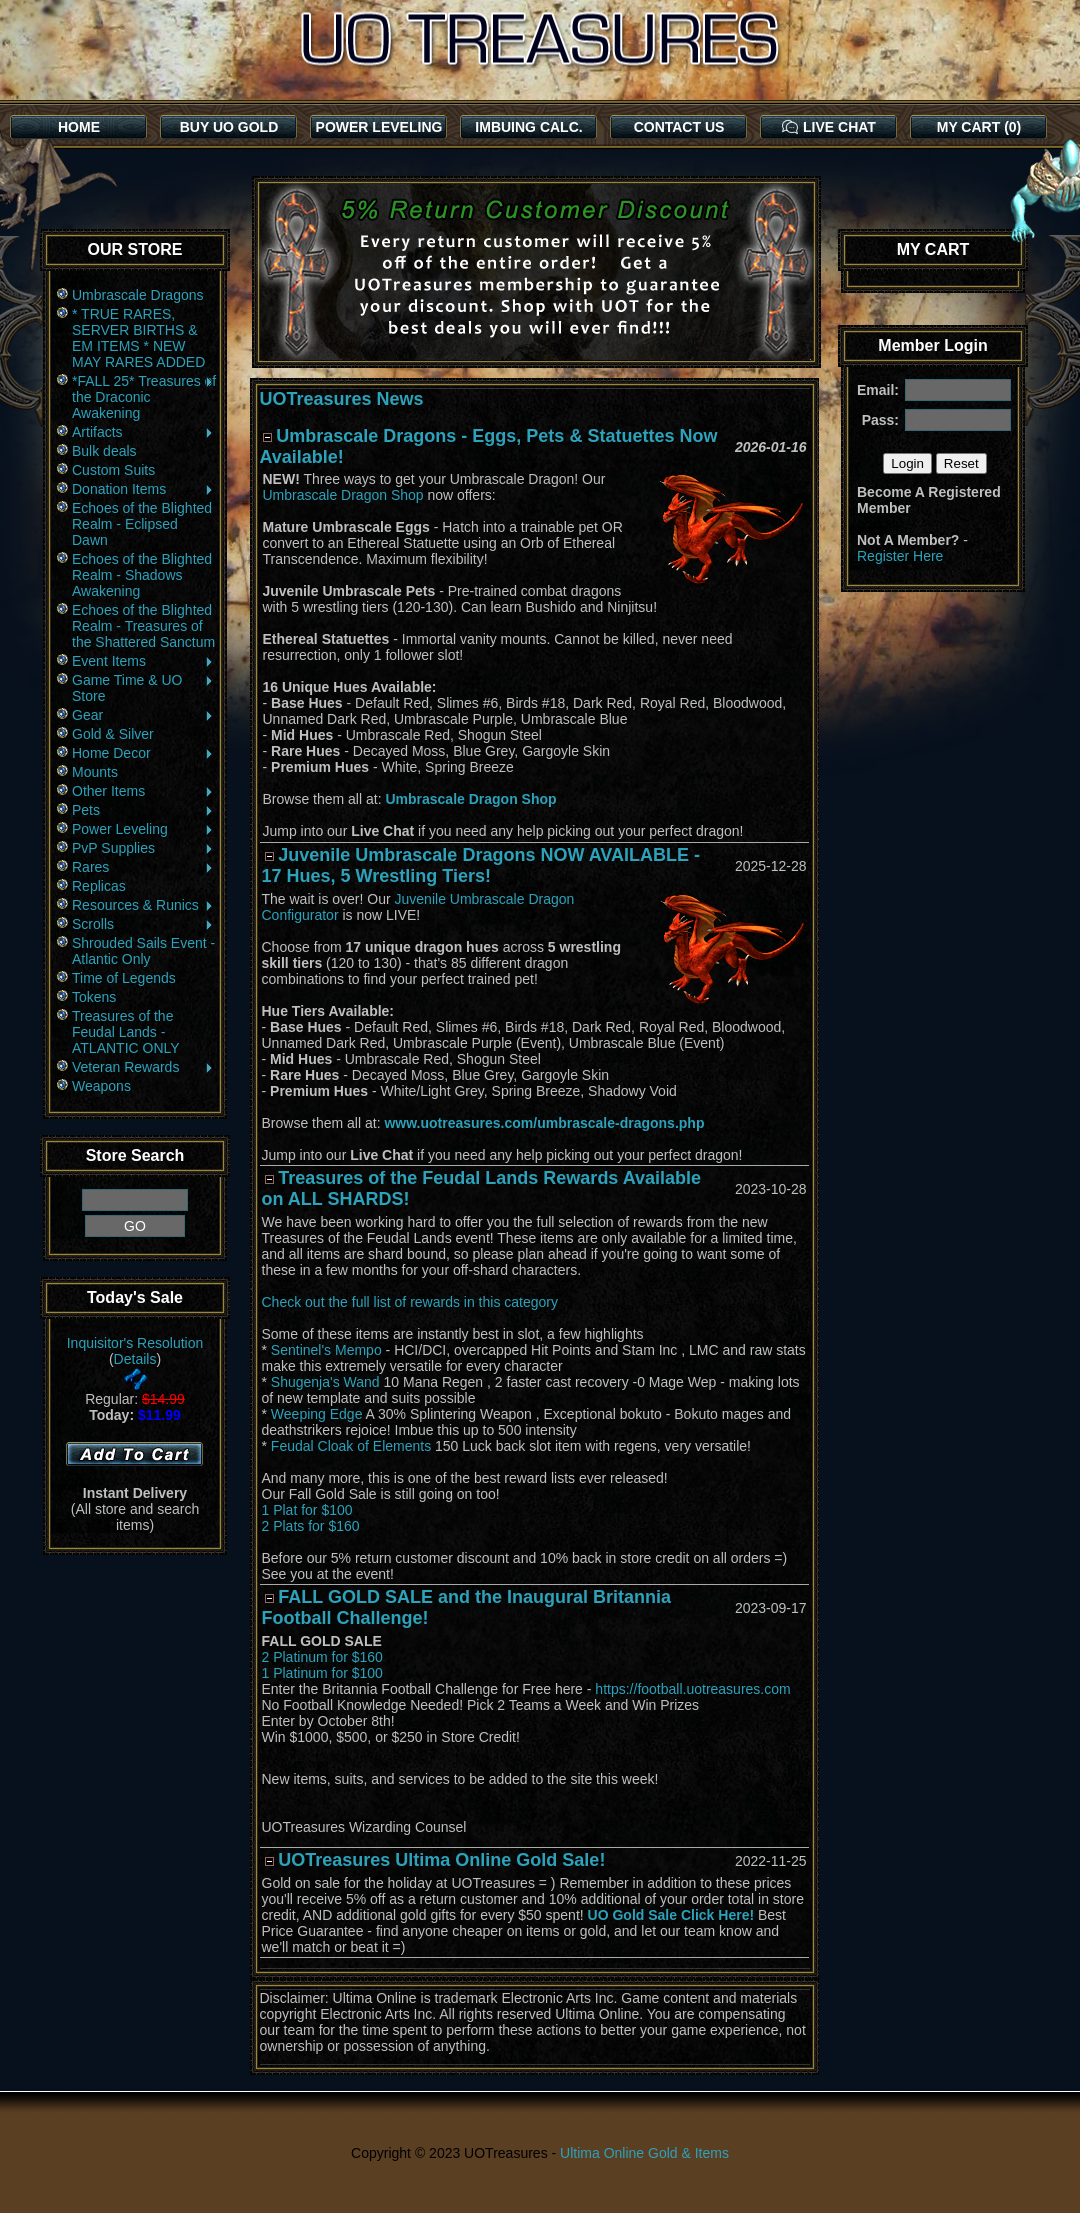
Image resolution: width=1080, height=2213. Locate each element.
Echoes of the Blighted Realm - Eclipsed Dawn (142, 524)
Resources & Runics (143, 905)
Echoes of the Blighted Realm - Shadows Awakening (142, 575)
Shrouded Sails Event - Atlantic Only (143, 951)
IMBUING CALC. (528, 127)
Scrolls (143, 924)
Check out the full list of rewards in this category (410, 1302)
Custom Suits (113, 470)
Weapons (101, 1086)
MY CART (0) (979, 127)
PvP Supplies (143, 848)
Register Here (900, 556)
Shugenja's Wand (325, 1382)
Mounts (95, 772)
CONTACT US (679, 127)
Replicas (99, 886)
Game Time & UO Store (143, 688)
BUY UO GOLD (229, 127)
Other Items (143, 791)
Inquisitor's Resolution (135, 1343)
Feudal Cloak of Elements (351, 1446)
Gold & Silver (113, 734)
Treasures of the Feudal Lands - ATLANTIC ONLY (126, 1032)
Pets (143, 810)
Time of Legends (124, 978)
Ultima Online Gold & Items (644, 2153)
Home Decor (143, 753)
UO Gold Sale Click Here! (671, 1915)
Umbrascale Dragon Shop (343, 495)
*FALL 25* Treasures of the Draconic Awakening (144, 397)
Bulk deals (104, 451)
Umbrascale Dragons (138, 295)
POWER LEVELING (379, 127)
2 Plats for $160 (311, 1526)
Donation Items (143, 489)
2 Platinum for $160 (322, 1657)
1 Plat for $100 (307, 1510)
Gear (143, 715)
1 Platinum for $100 (322, 1673)
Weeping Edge (317, 1414)
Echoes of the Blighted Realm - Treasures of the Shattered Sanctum (143, 626)
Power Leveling (143, 829)
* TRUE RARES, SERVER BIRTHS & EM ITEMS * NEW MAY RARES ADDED (138, 338)
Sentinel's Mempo (326, 1350)
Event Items (143, 661)
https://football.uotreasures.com (692, 1689)
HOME (79, 127)
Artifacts (143, 432)
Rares (143, 867)
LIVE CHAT (829, 127)
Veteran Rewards (143, 1067)
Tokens (94, 997)
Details (135, 1359)
